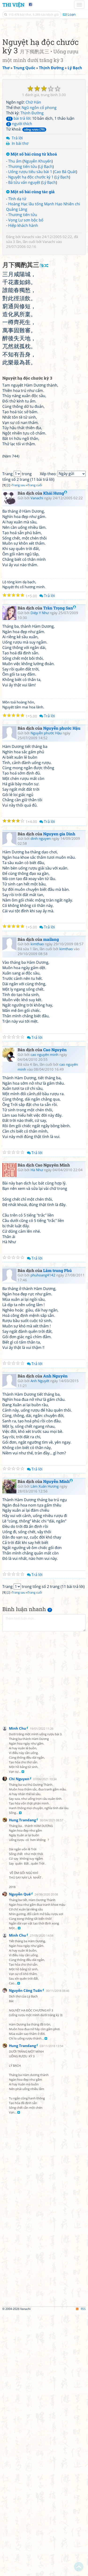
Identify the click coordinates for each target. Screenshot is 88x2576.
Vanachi (28, 324)
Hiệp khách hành (23, 313)
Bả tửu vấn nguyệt (24, 270)
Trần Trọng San (59, 871)
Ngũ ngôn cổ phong (39, 195)
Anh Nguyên (55, 1639)
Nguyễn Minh (58, 1744)
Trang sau (18, 748)
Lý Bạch (46, 254)
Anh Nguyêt (40, 1643)
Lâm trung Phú (57, 1533)
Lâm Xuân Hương (45, 1749)
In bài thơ (20, 231)
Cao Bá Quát (65, 259)
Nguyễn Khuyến (38, 248)
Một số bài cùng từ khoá (31, 242)
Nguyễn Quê (20, 2157)
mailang (51, 1202)
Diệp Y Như (40, 875)
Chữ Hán (33, 189)
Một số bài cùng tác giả (30, 279)
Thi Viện (13, 4)
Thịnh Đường (32, 200)
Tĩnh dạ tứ (17, 286)
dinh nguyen (41, 1101)
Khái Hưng (55, 756)
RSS (81, 2572)
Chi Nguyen (19, 2042)
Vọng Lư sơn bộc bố (25, 307)
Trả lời (17, 225)
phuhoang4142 (43, 1538)
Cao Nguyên (55, 1312)
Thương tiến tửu (22, 254)
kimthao (37, 1207)
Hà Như (37, 1433)
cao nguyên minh (44, 1317)
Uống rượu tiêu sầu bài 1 (30, 259)
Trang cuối (34, 748)
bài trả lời (18, 206)
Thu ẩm (15, 248)
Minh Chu (17, 1991)
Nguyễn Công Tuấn (25, 2253)
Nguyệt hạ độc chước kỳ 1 (31, 264)
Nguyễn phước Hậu (61, 991)
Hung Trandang (22, 2083)
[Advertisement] (44, 71)
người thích (19, 211)
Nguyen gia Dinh (59, 1097)
